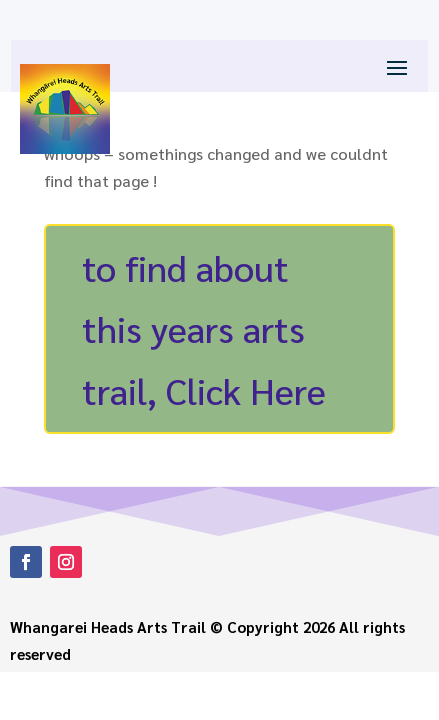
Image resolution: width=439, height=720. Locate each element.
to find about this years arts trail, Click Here (204, 328)
